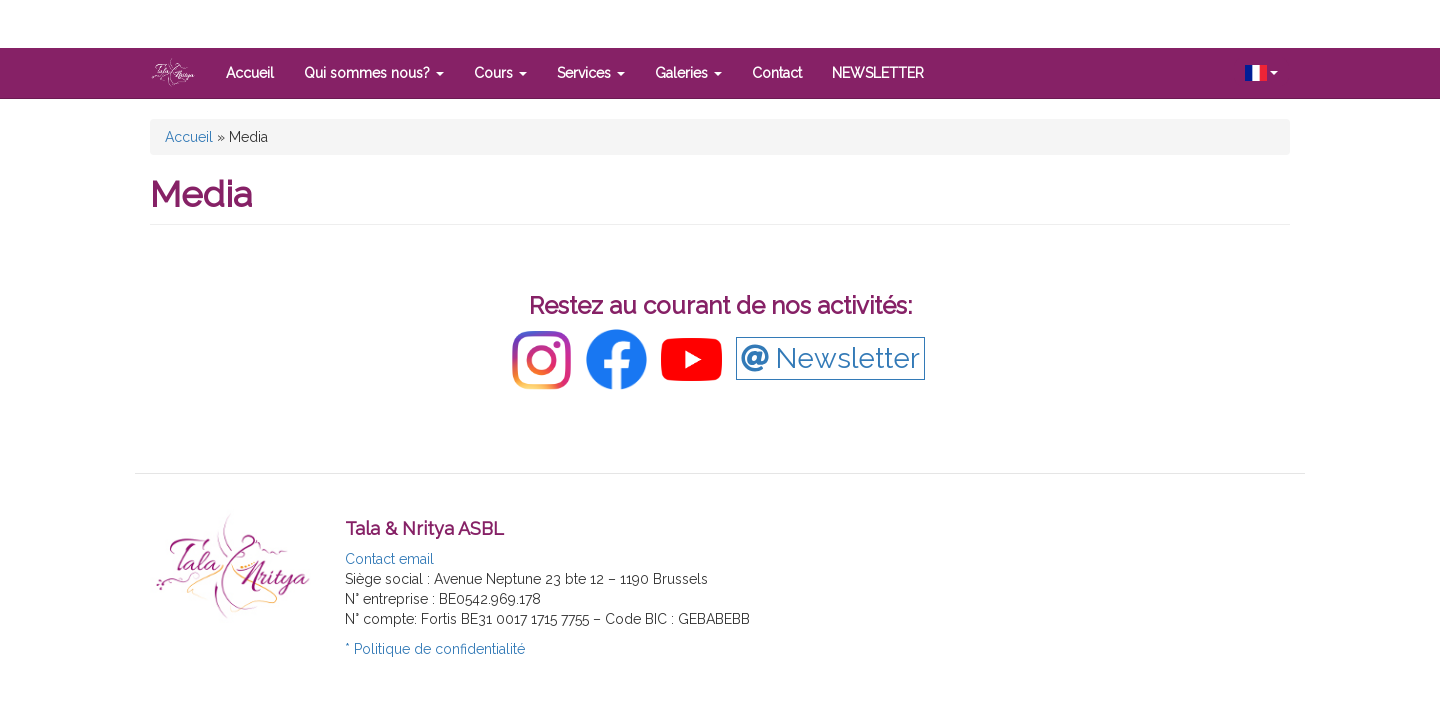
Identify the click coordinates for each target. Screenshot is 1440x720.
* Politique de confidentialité (435, 649)
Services (591, 73)
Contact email (389, 559)
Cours (500, 73)
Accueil (250, 73)
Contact (777, 73)
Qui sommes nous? (374, 73)
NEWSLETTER (878, 73)
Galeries (688, 73)
